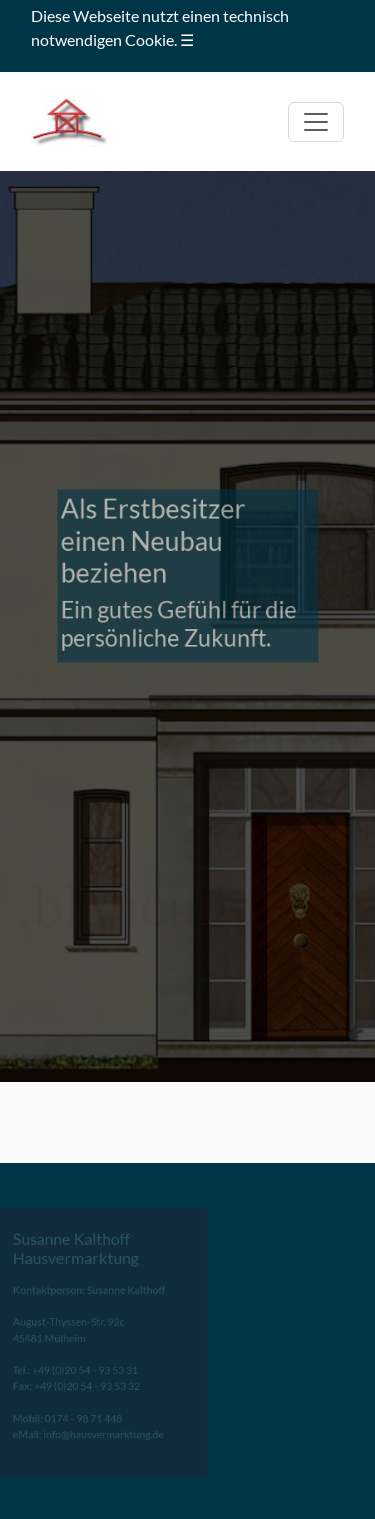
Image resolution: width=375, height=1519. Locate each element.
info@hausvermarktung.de (94, 1430)
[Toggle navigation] (316, 122)
